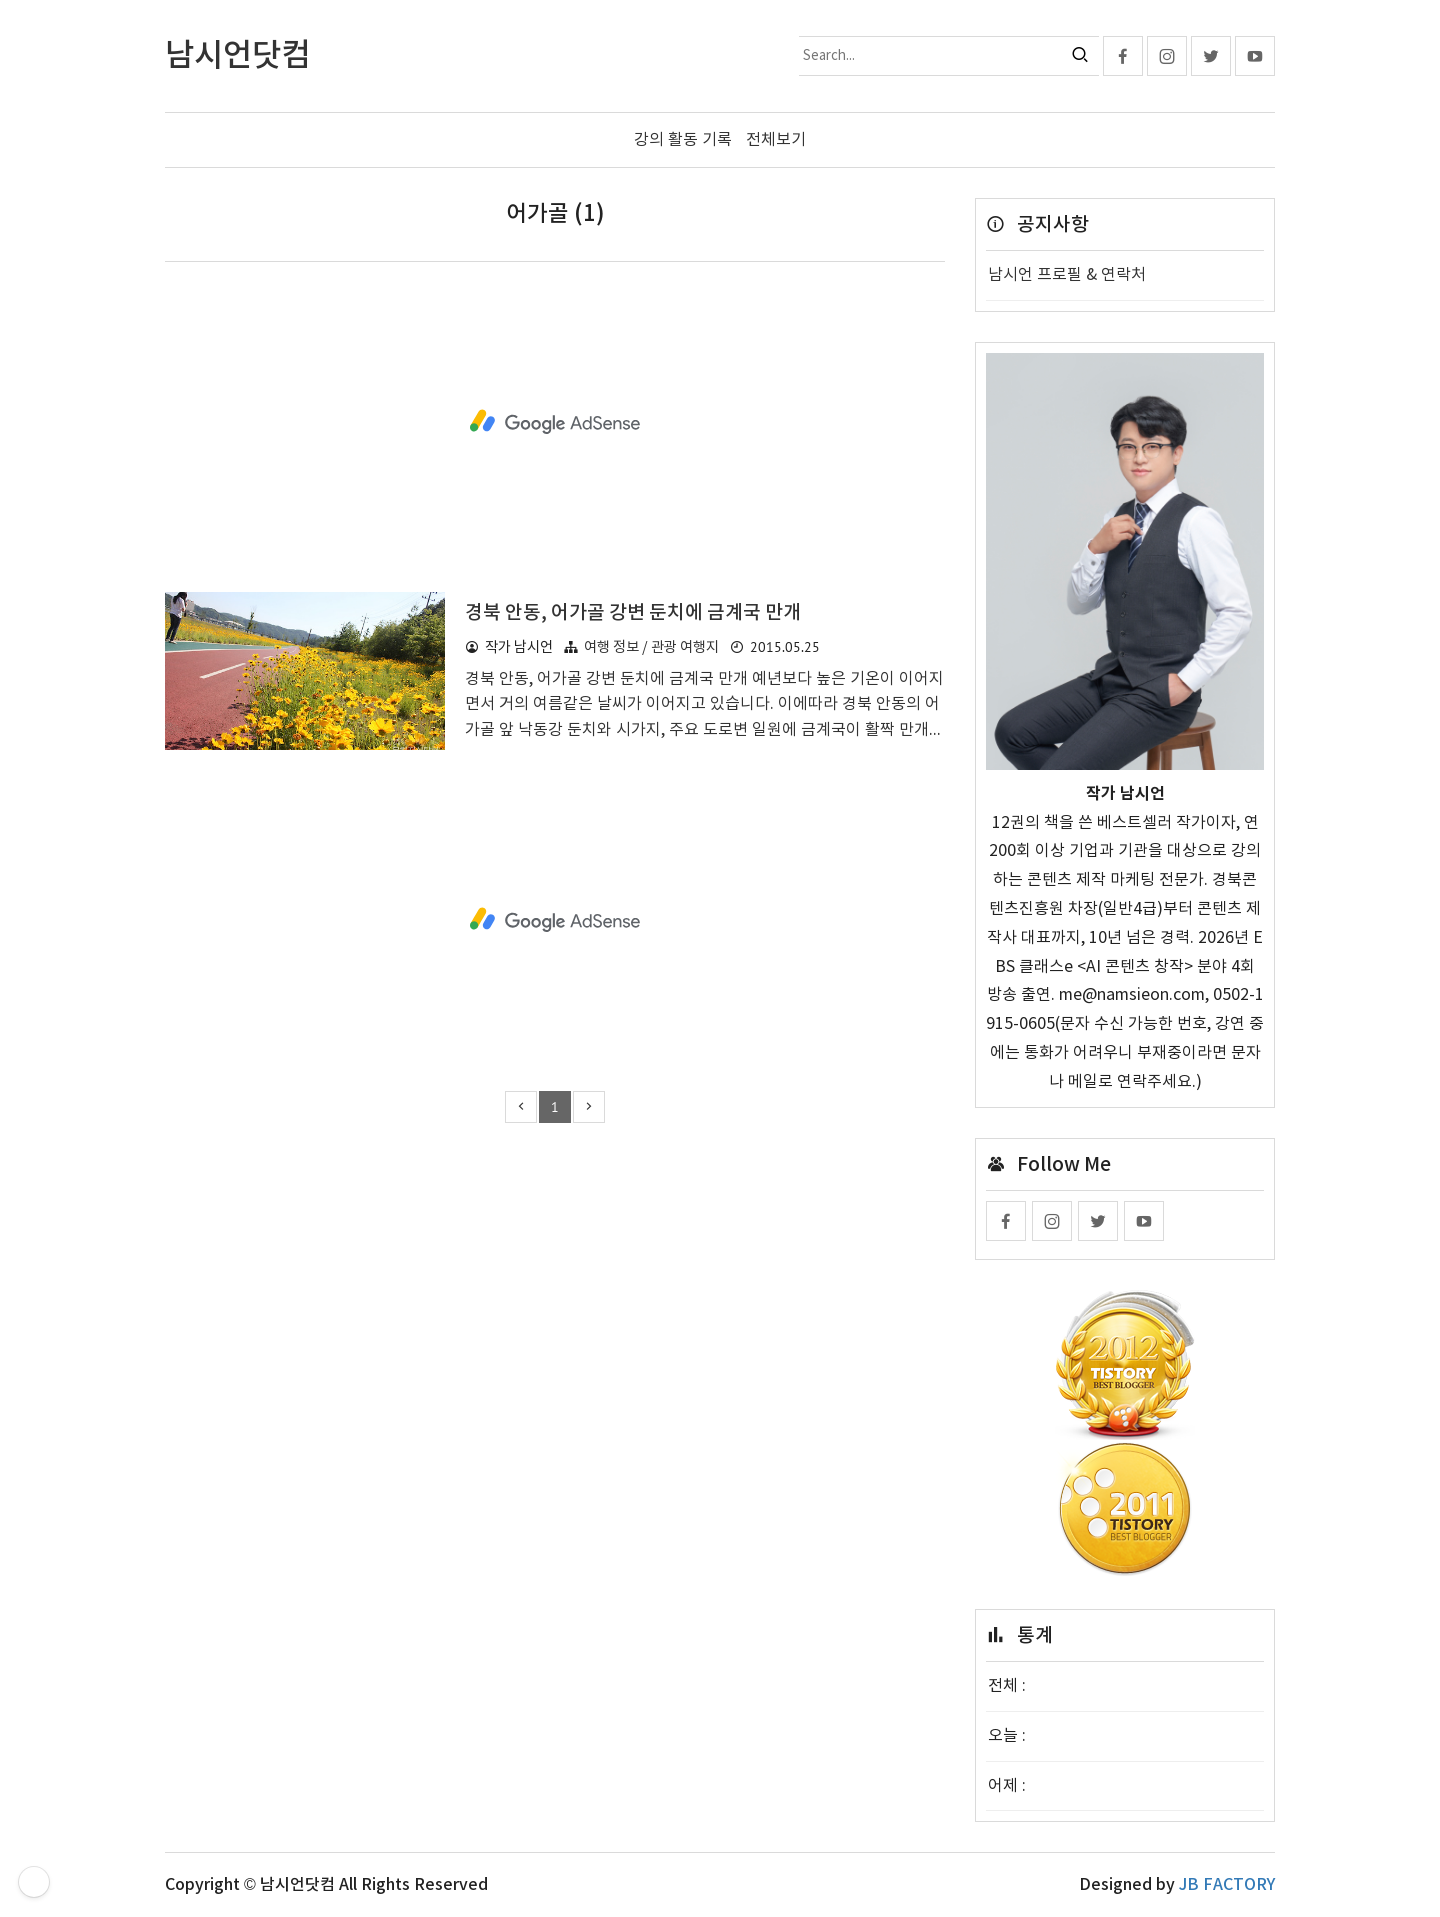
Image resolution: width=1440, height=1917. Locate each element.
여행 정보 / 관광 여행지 (651, 647)
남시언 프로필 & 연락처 (1067, 275)
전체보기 (776, 140)
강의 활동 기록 (683, 140)
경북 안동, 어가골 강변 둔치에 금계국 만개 (633, 613)
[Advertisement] (555, 422)
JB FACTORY (1227, 1885)
